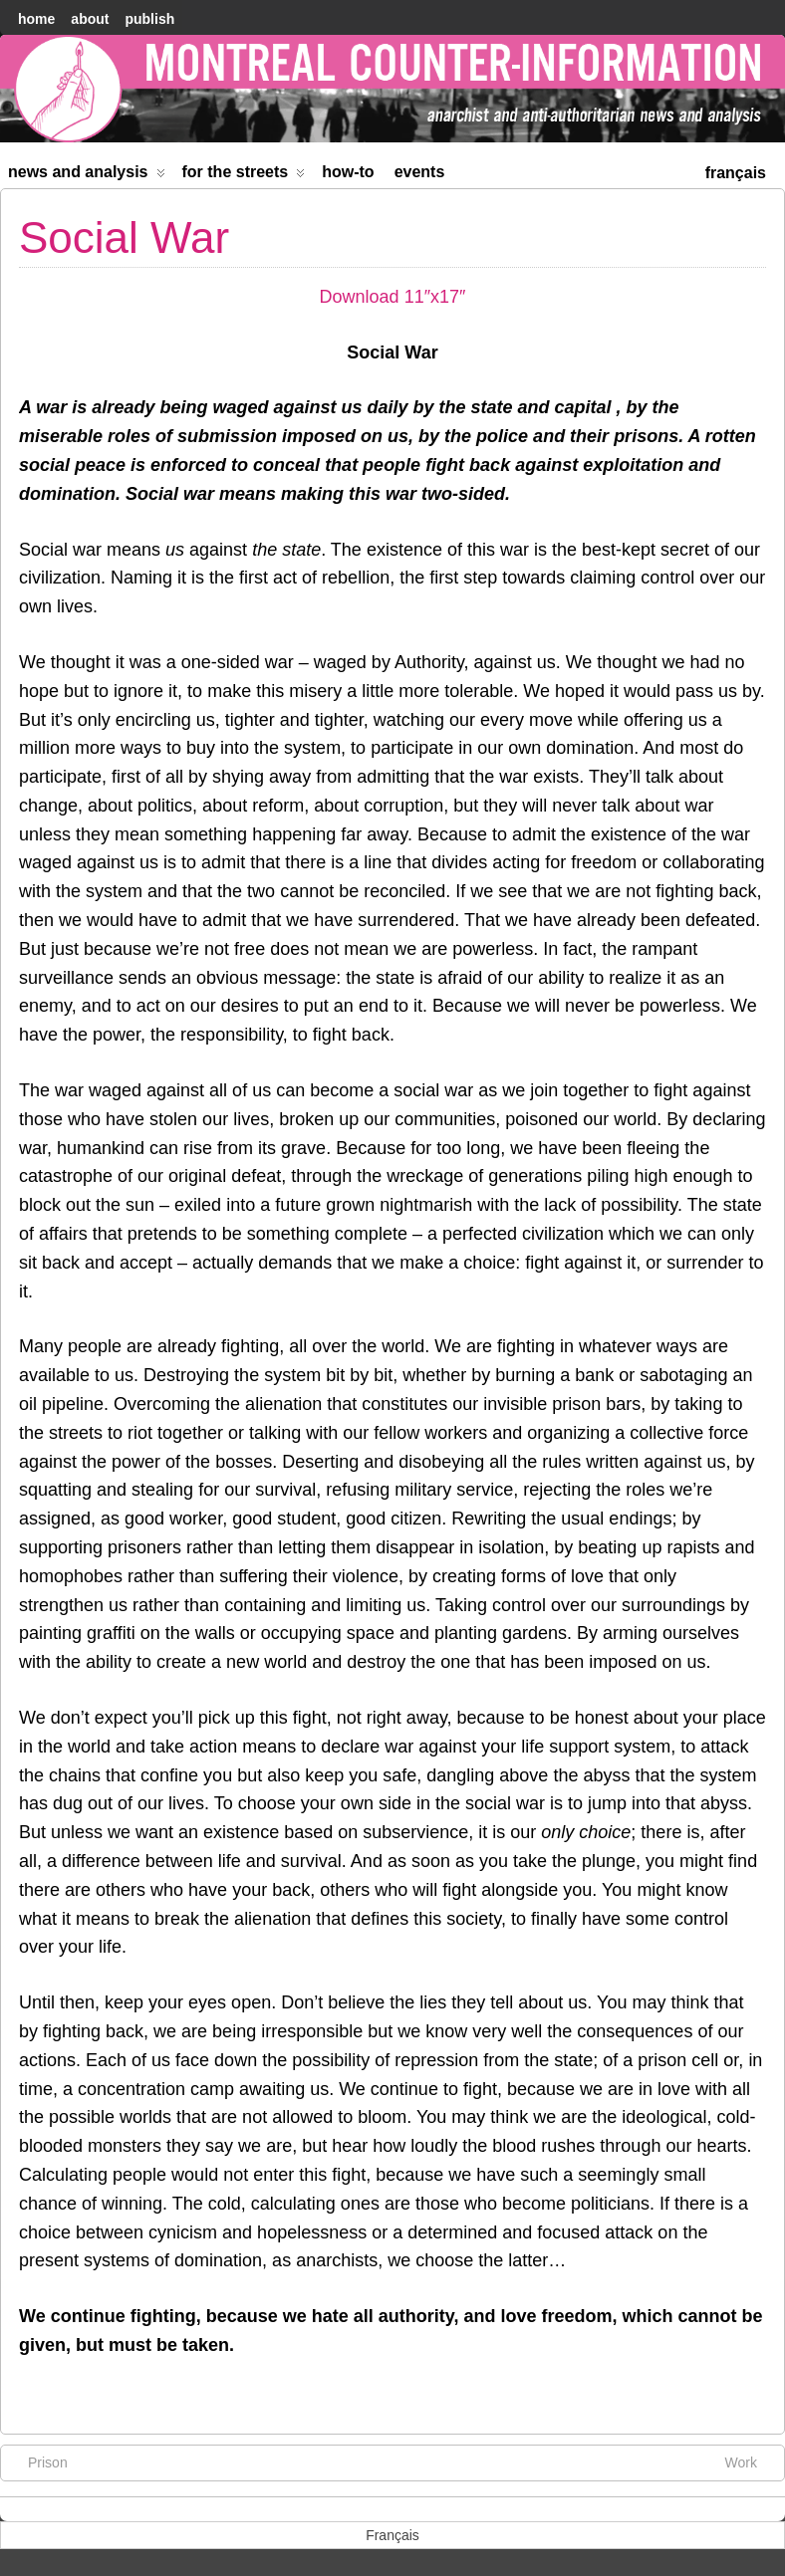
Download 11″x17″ (393, 297)
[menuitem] (735, 170)
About (90, 19)
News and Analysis (86, 175)
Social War (124, 237)
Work (751, 2461)
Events (419, 171)
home (36, 19)
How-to (348, 171)
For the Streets (244, 175)
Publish (149, 19)
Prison (38, 2461)
